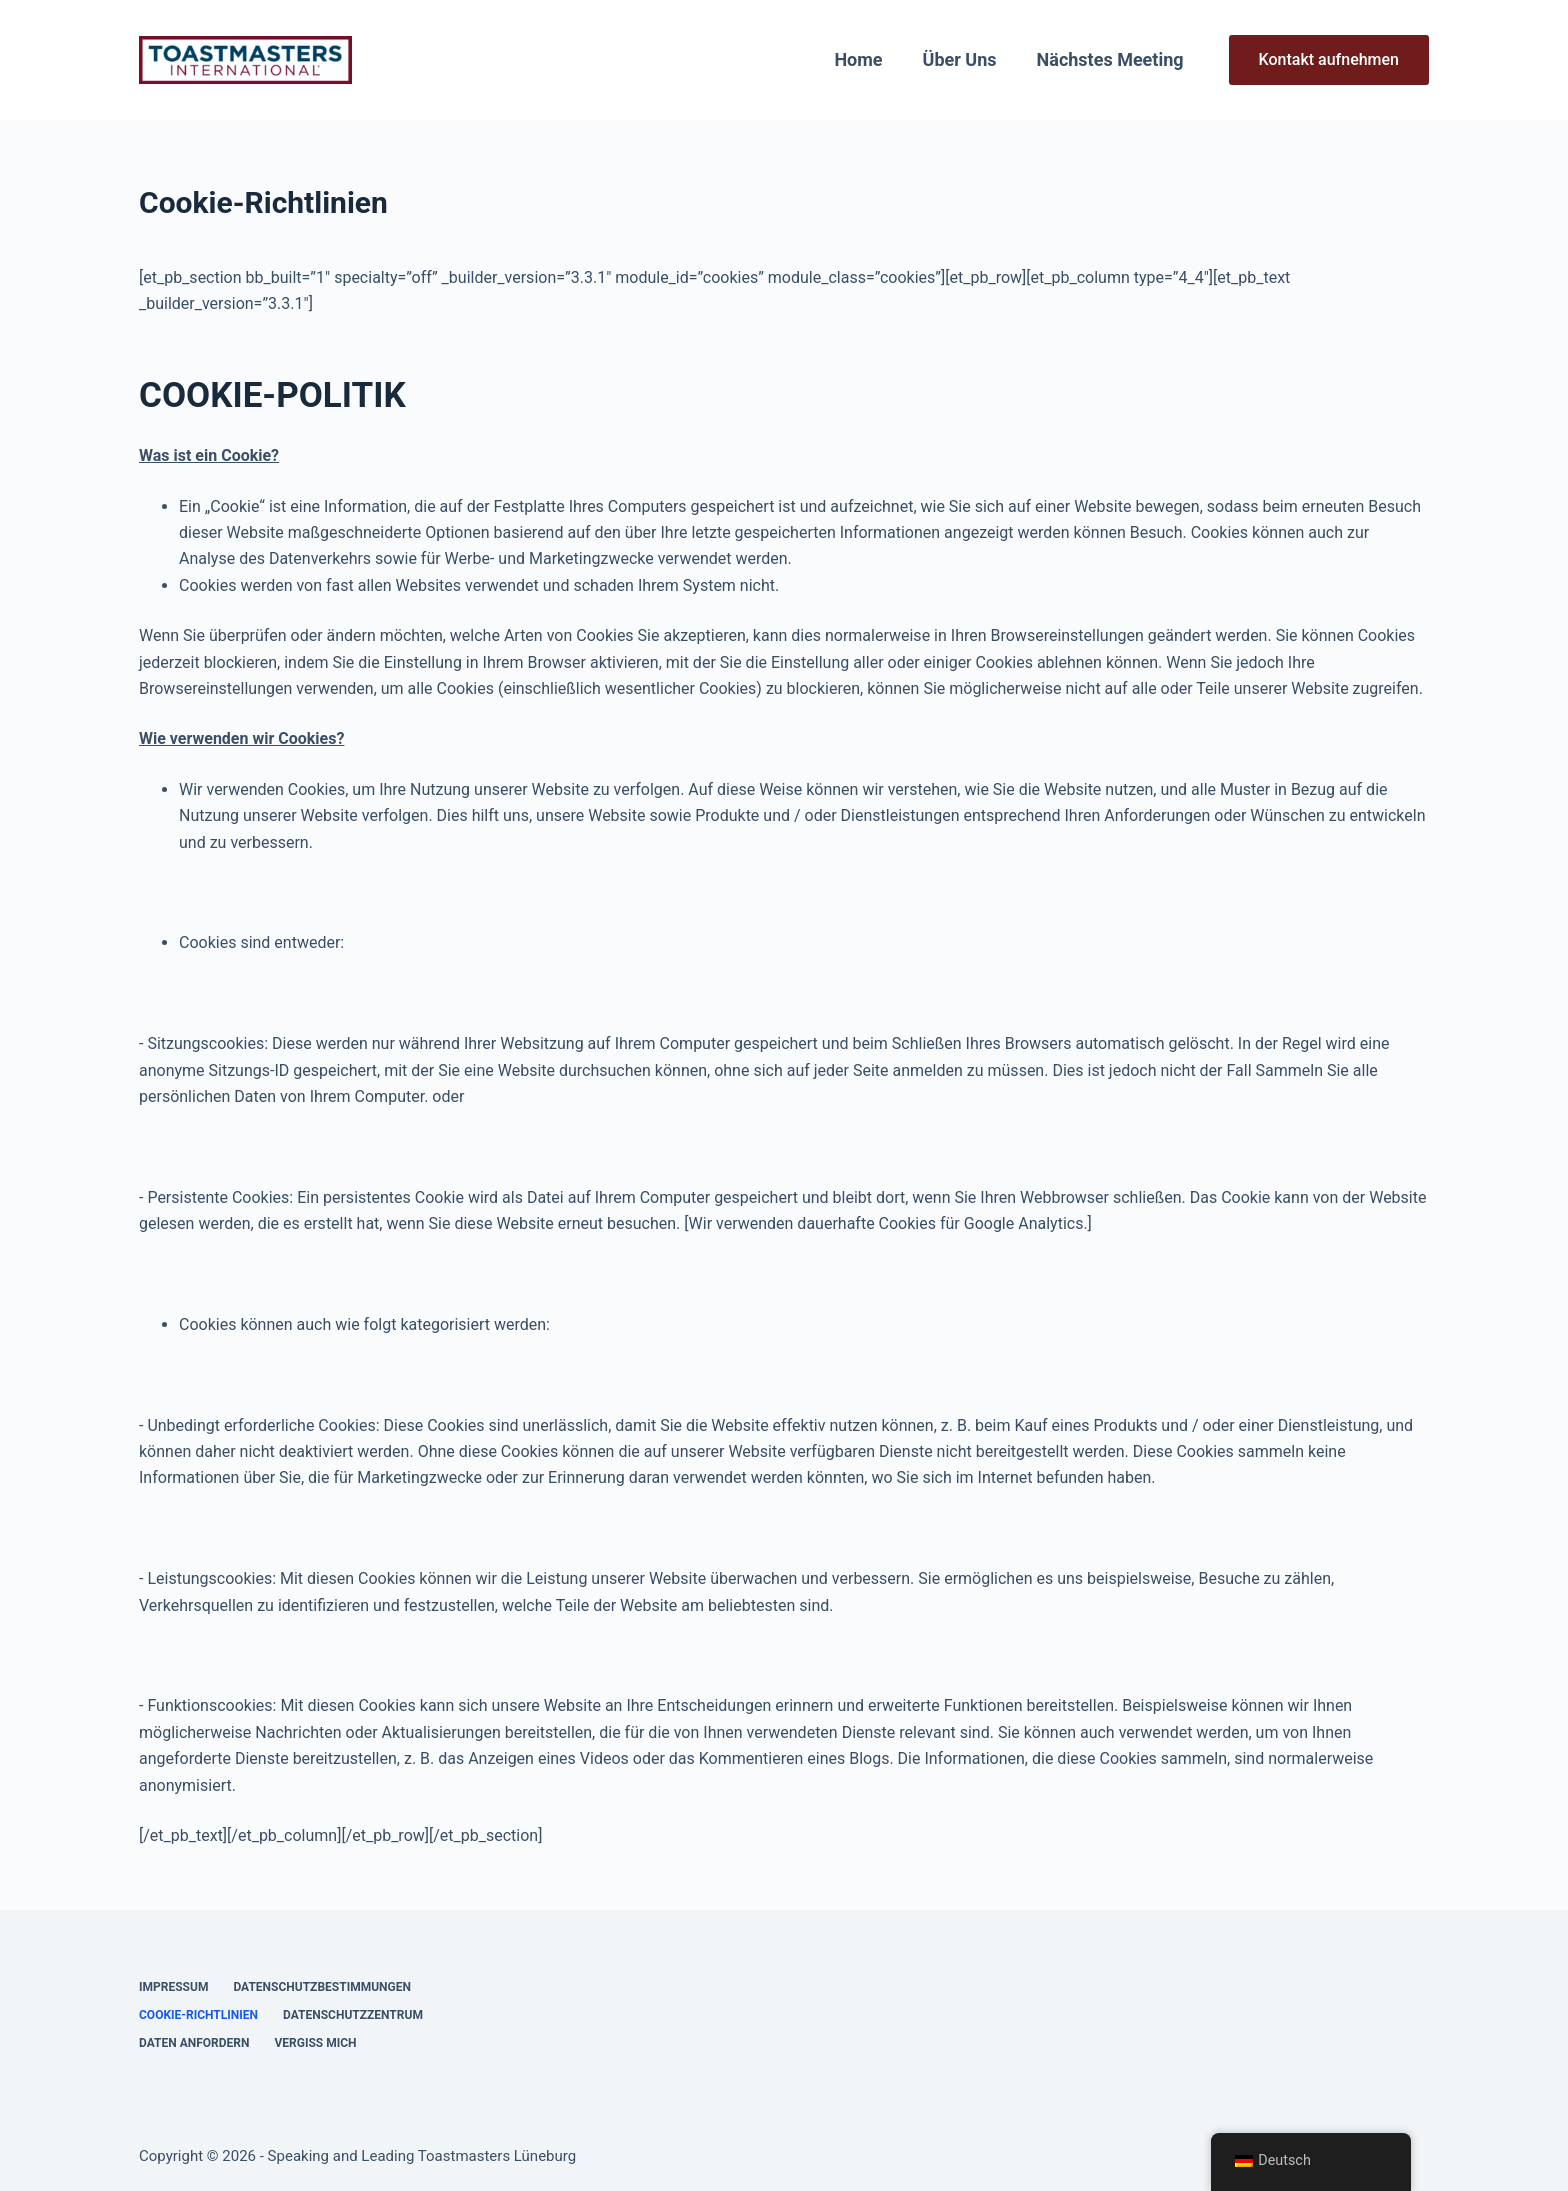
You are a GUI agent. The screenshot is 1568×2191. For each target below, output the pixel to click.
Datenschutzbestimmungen (322, 1987)
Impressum (173, 1987)
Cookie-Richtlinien (198, 2015)
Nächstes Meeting (1110, 59)
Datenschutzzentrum (353, 2015)
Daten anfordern (194, 2043)
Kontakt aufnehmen (1329, 59)
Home (858, 59)
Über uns (960, 59)
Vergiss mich (315, 2043)
